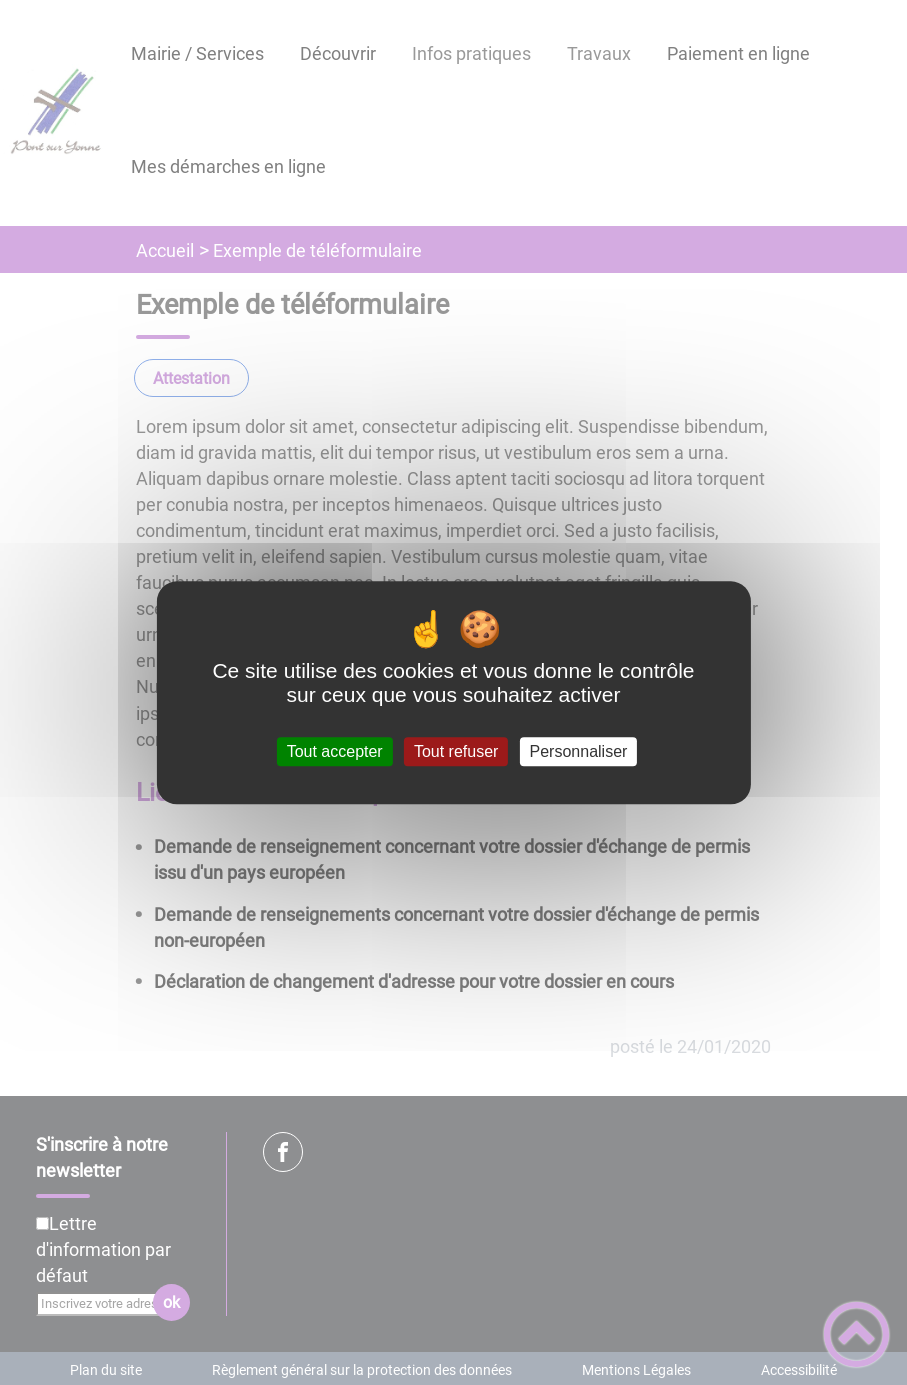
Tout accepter (335, 751)
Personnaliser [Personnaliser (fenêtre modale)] (579, 751)
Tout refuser (456, 751)
